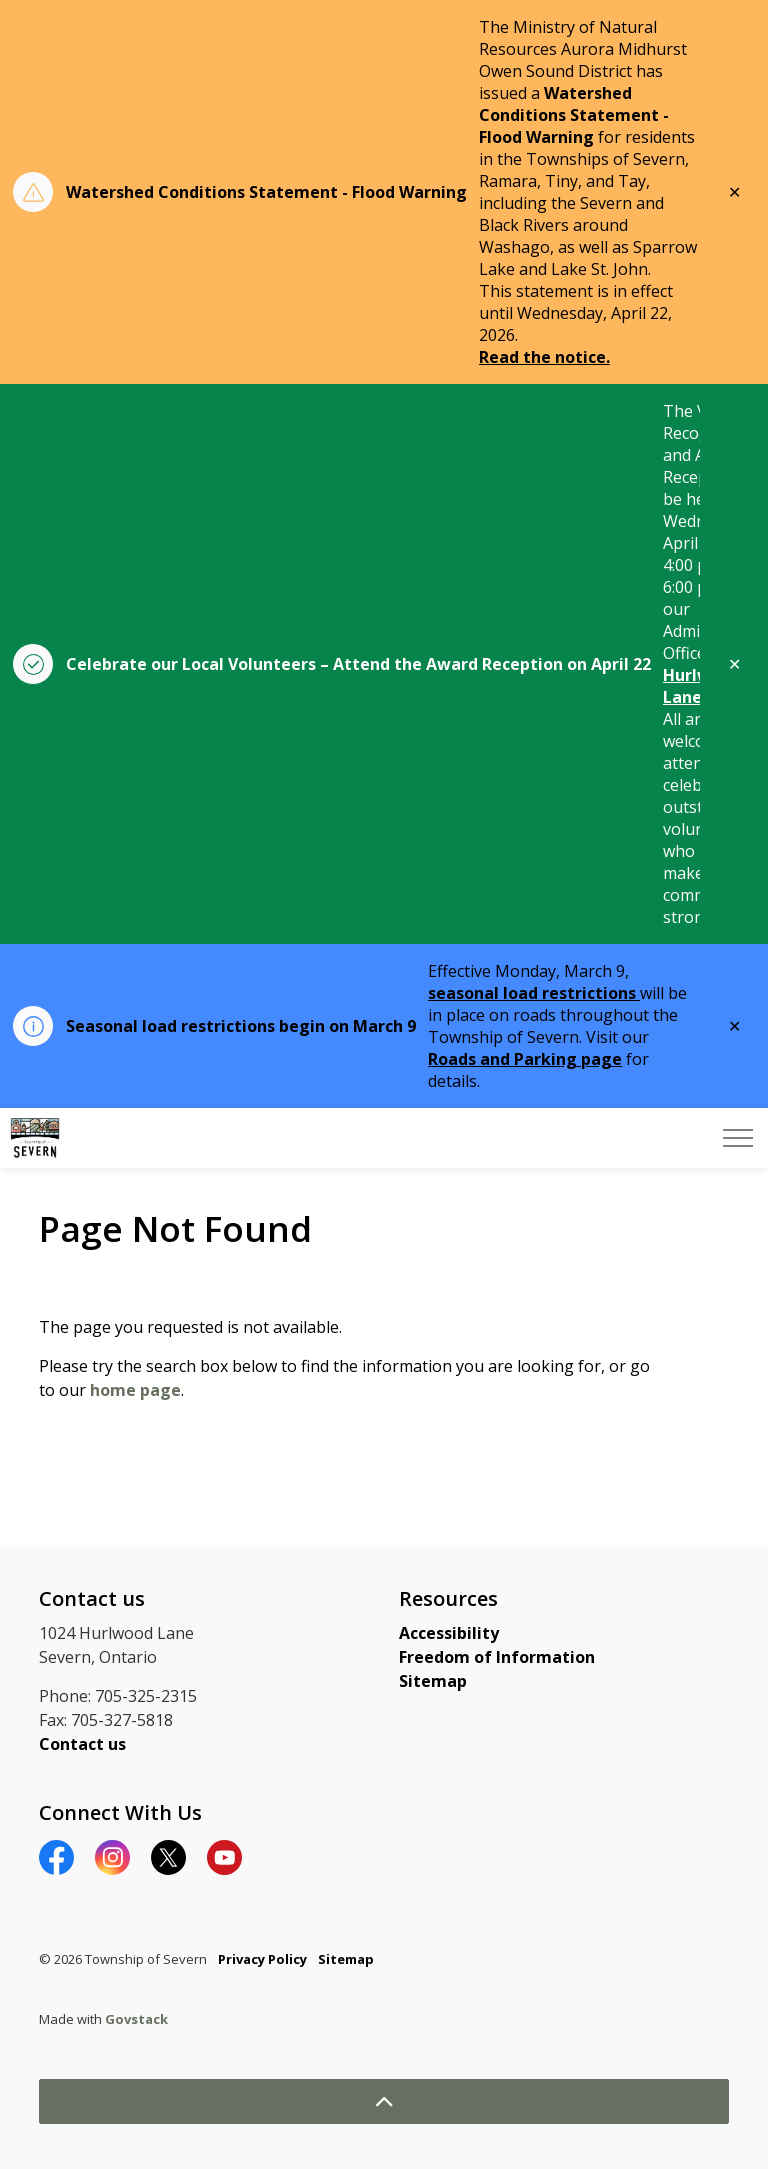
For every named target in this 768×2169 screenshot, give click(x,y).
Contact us (82, 1744)
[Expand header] (738, 1138)
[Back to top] (384, 2101)
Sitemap (433, 1681)
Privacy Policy (262, 1959)
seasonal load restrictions (534, 993)
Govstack (136, 2019)
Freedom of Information (497, 1657)
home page (135, 1390)
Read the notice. (544, 357)
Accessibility (449, 1633)
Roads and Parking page (525, 1059)
